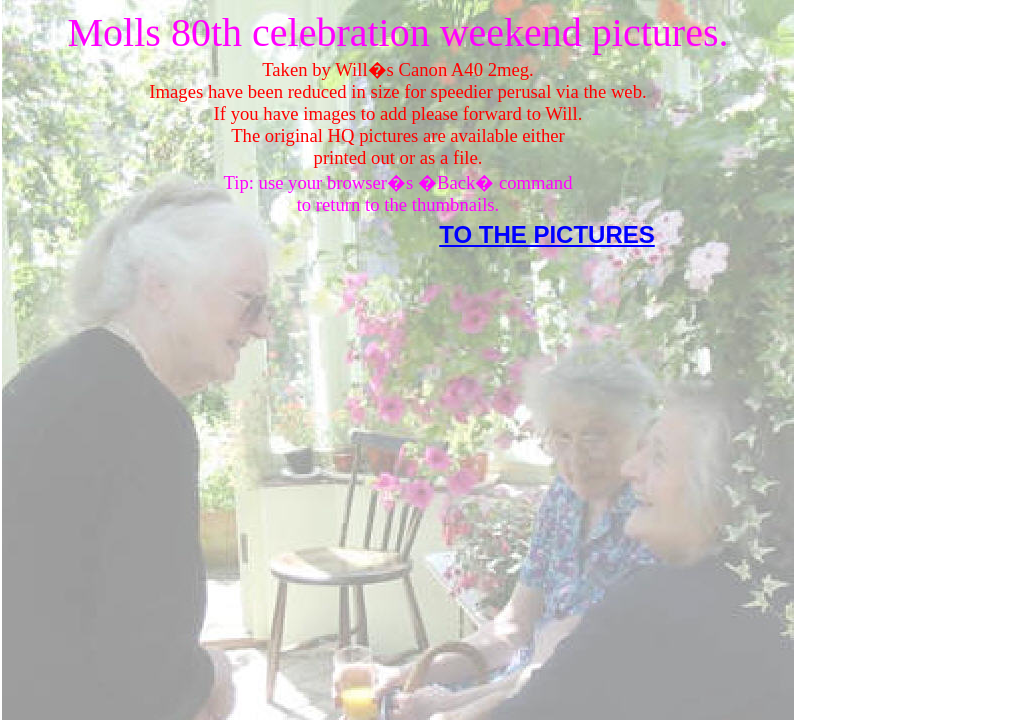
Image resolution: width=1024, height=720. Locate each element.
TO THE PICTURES (547, 234)
